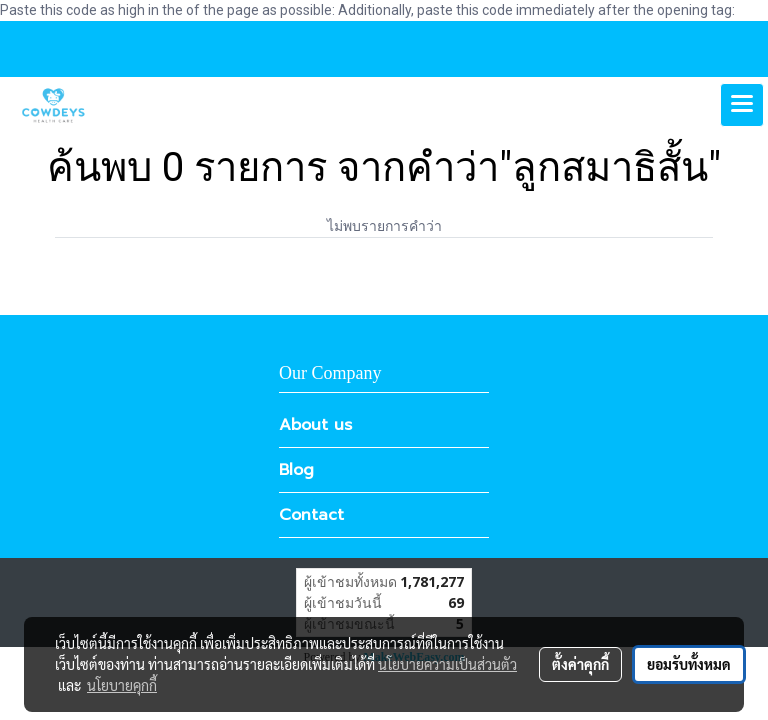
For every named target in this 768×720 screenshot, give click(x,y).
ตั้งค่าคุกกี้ (580, 664)
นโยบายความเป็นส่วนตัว (447, 664)
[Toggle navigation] (742, 105)
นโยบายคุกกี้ (122, 685)
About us (315, 425)
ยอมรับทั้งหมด (689, 664)
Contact (311, 515)
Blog (296, 470)
